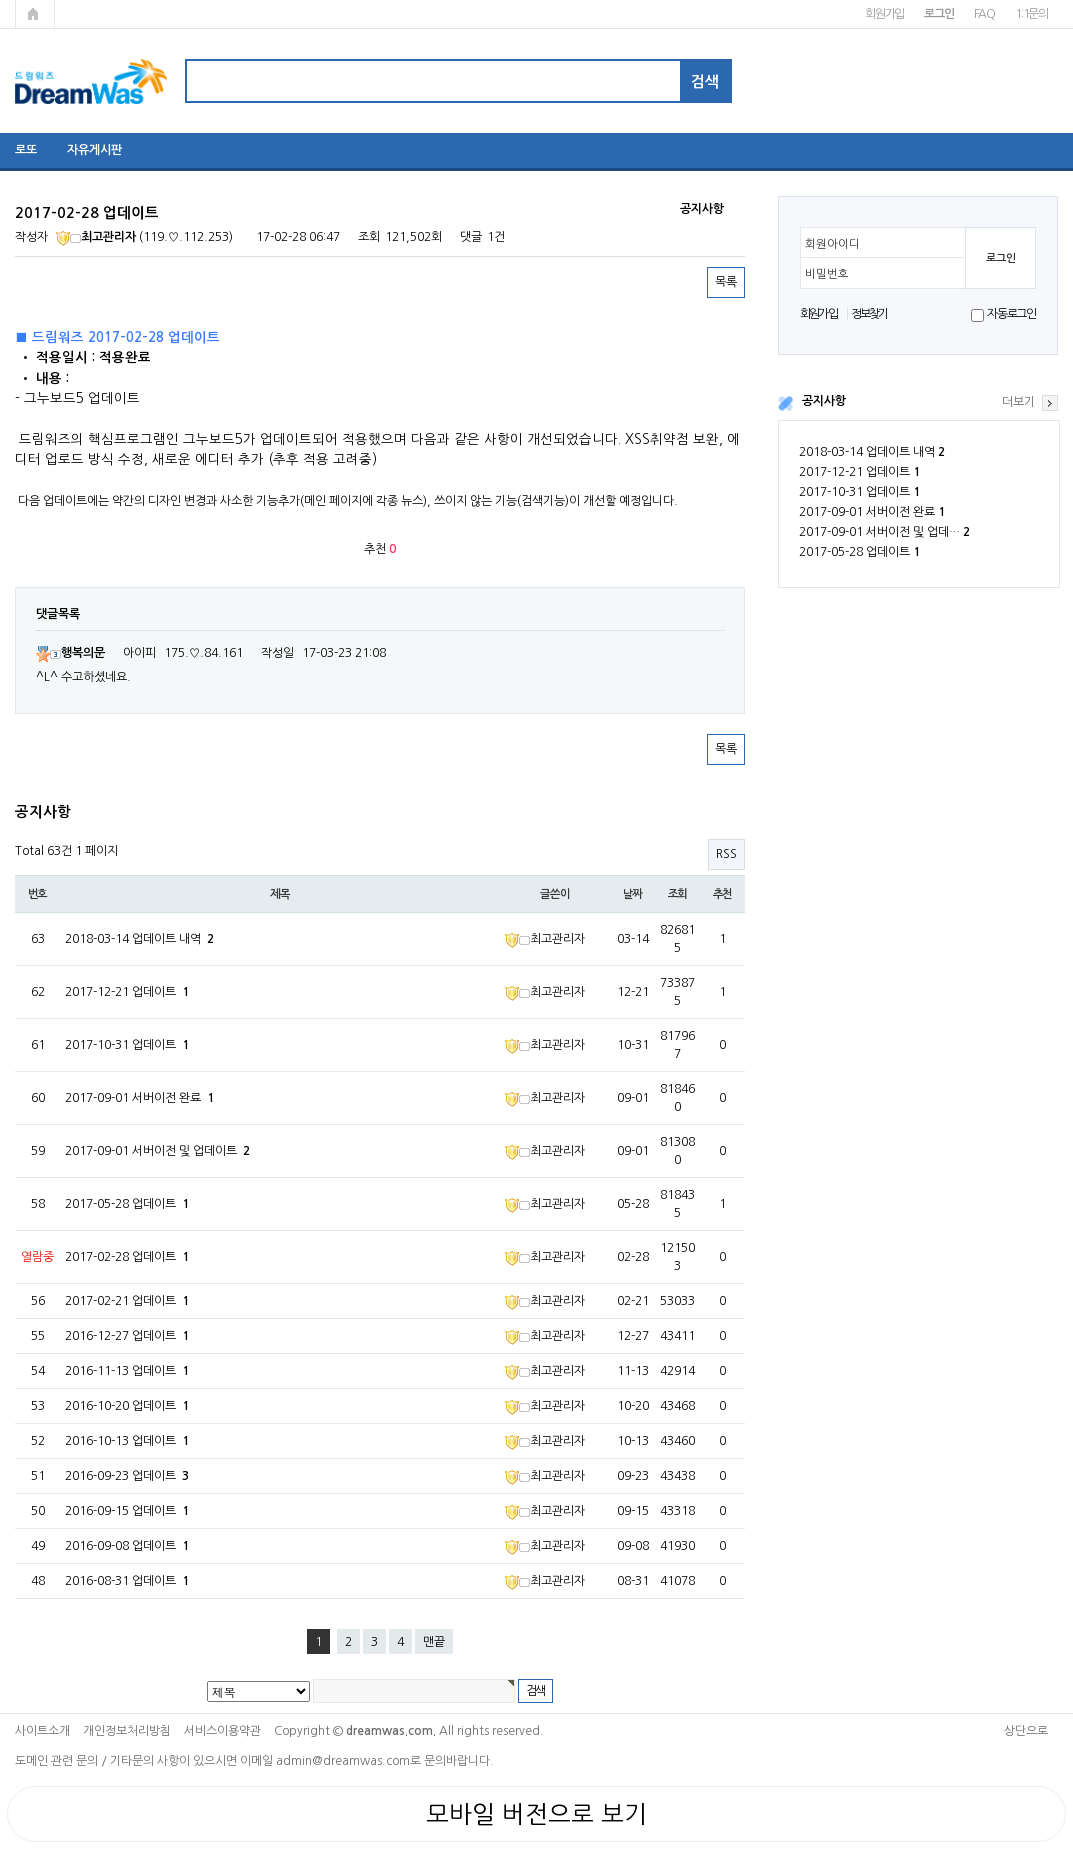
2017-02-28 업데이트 (127, 1257)
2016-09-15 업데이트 (127, 1511)
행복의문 (70, 653)
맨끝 (434, 1642)
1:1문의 (1031, 14)
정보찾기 (869, 314)
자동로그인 (1011, 314)
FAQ (984, 14)
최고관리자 (96, 237)
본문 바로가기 (0, 0)
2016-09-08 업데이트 (127, 1546)
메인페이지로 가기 (35, 14)
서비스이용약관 (222, 1731)
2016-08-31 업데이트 (127, 1581)
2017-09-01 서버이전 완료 (872, 512)
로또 (26, 150)
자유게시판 (94, 150)
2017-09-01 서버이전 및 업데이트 (157, 1151)
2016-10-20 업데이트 (127, 1406)
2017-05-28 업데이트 (859, 552)
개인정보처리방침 (127, 1731)
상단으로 (1026, 1731)
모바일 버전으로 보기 (536, 1814)
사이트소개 (42, 1731)
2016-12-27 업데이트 (127, 1336)
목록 (726, 282)
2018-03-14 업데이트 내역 (872, 452)
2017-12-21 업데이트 (859, 472)
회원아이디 (832, 244)
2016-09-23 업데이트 (127, 1476)
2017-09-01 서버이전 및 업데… (884, 532)
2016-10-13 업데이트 (127, 1441)
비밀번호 (827, 274)
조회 (678, 894)
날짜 (633, 894)
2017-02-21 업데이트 (127, 1301)
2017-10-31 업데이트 (859, 492)
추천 (723, 894)
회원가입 (884, 14)
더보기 (1018, 402)
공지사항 (824, 401)
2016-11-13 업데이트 (127, 1371)
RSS (726, 854)
